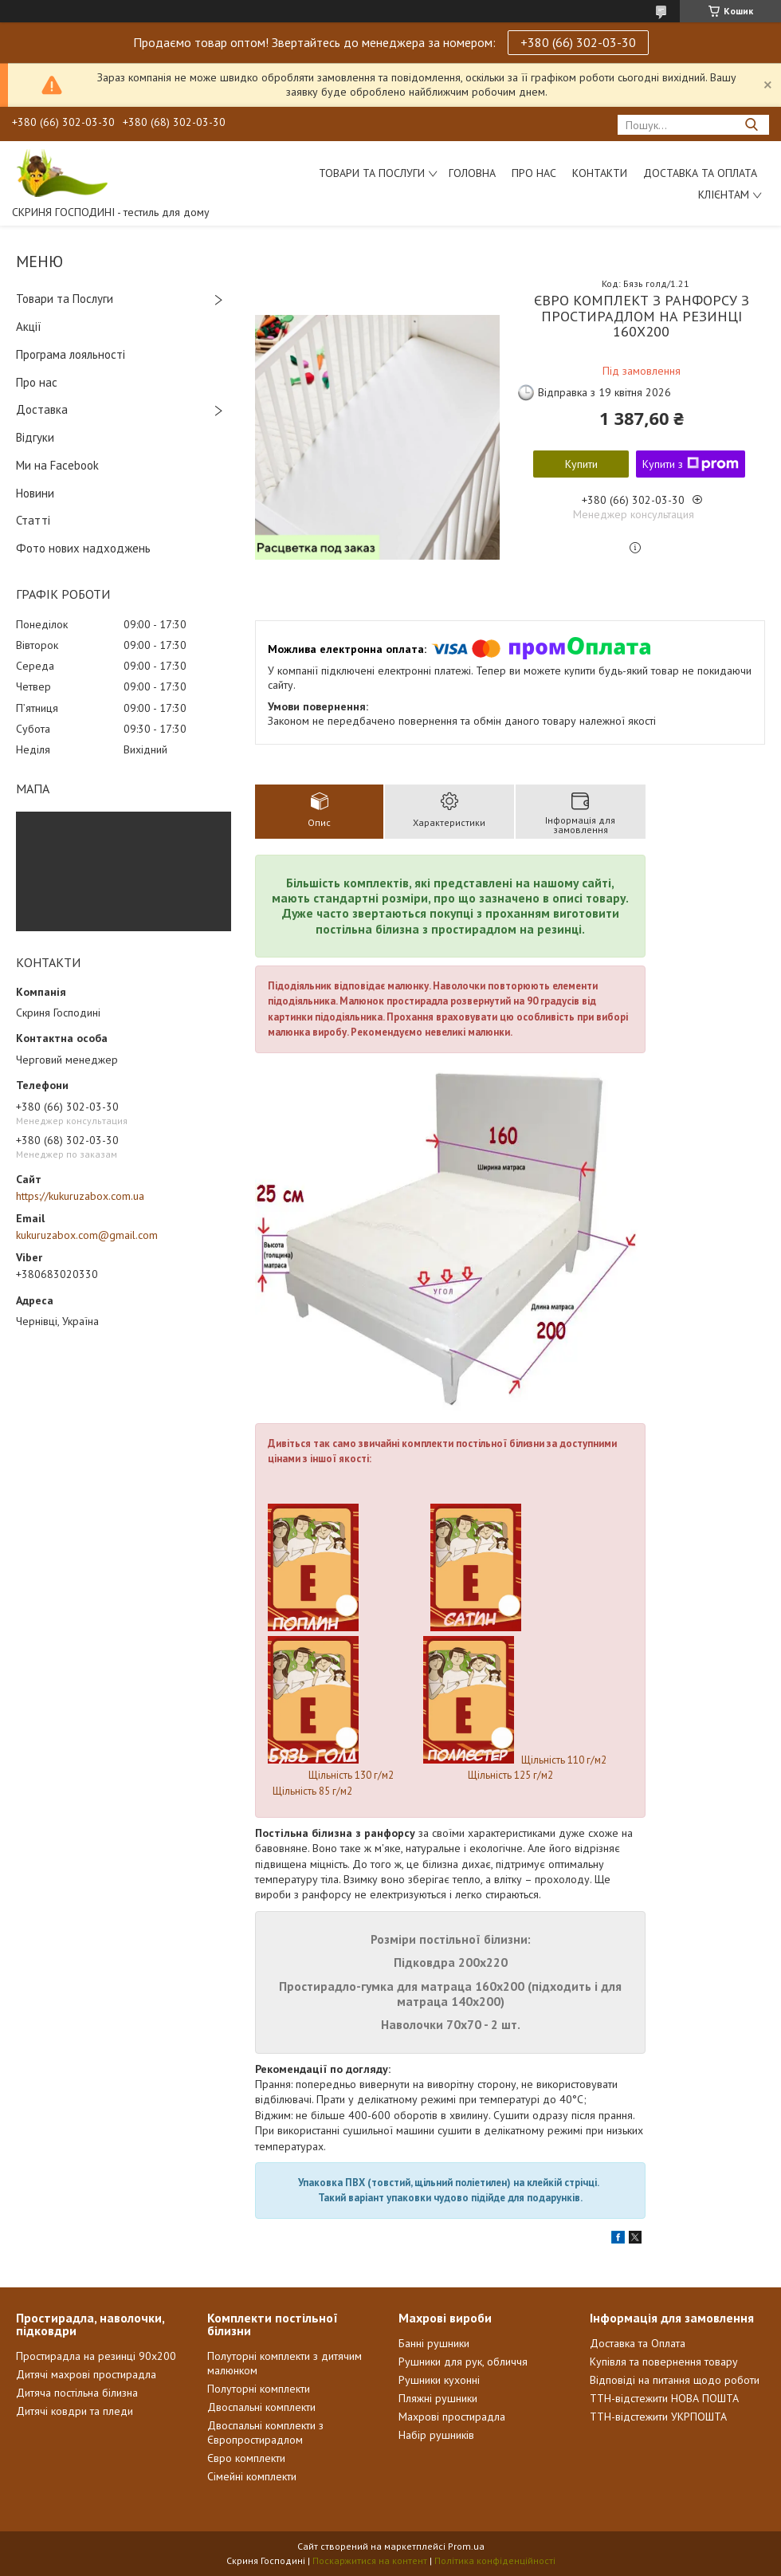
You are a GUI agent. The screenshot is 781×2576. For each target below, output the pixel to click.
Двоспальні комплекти (261, 2407)
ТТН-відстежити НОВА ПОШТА (664, 2398)
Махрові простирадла (451, 2416)
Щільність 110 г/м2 (565, 1760)
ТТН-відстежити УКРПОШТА (658, 2416)
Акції (28, 326)
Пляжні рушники (437, 2398)
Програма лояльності (70, 354)
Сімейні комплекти (251, 2476)
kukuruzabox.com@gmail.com (87, 1235)
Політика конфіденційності (494, 2560)
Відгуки (35, 437)
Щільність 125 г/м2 (510, 1775)
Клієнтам (723, 194)
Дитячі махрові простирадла (86, 2374)
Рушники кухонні (439, 2380)
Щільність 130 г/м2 (352, 1775)
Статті (33, 520)
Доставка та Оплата (700, 173)
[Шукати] (751, 125)
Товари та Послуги (64, 298)
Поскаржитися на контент (369, 2560)
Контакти (599, 173)
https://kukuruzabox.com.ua (80, 1196)
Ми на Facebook (57, 465)
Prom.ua (466, 2546)
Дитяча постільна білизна (77, 2392)
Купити (581, 464)
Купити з (690, 464)
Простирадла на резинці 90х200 (96, 2356)
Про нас (534, 173)
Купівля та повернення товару (664, 2361)
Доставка (42, 409)
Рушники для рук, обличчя (463, 2361)
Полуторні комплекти (258, 2388)
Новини (35, 493)
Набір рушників (436, 2435)
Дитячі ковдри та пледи (74, 2411)
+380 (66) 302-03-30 (578, 42)
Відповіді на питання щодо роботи (674, 2380)
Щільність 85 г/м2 (312, 1791)
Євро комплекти (246, 2458)
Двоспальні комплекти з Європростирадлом (265, 2432)
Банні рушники (433, 2343)
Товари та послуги (372, 173)
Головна (472, 173)
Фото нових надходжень (83, 548)
